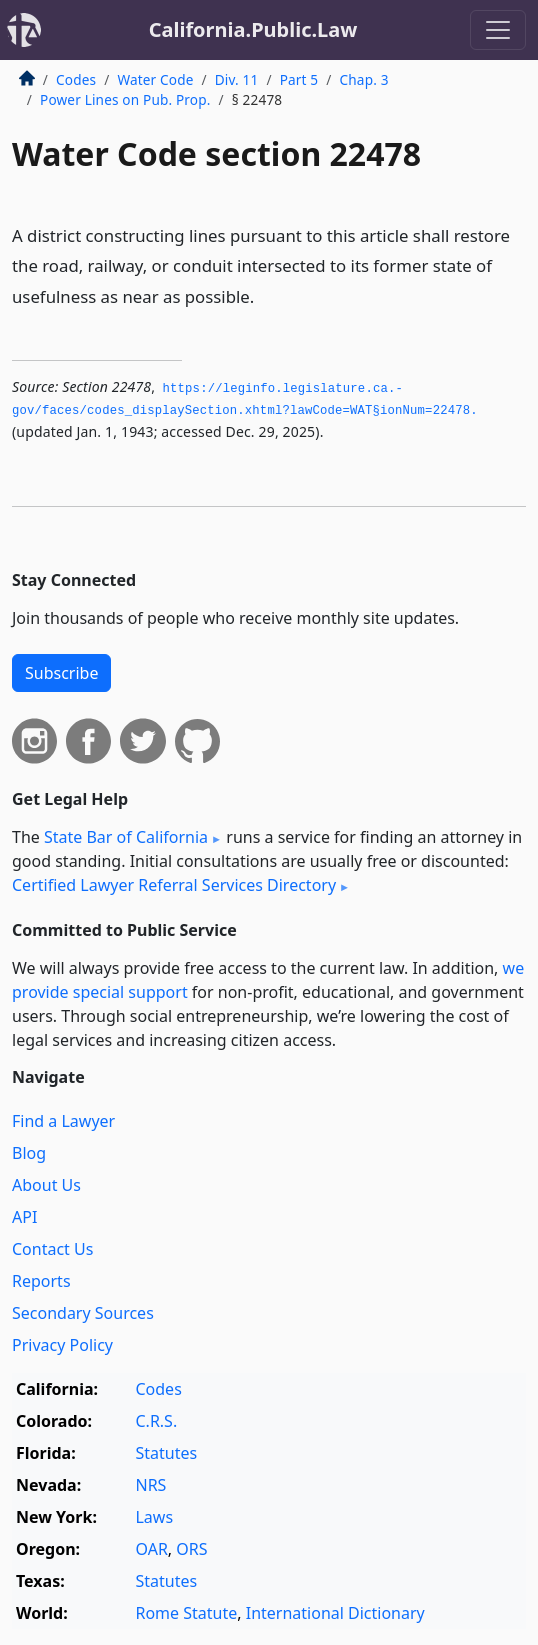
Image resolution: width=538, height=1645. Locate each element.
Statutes (166, 1453)
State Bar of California (126, 837)
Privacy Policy (62, 1345)
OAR (151, 1549)
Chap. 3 (364, 79)
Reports (41, 1281)
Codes (76, 79)
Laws (154, 1517)
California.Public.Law (253, 29)
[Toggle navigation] (498, 30)
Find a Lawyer (63, 1121)
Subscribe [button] (61, 673)
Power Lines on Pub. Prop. (125, 99)
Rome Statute (186, 1613)
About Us (46, 1185)
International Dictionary (335, 1613)
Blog (29, 1153)
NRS (150, 1485)
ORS (191, 1549)
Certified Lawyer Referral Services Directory (174, 885)
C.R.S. (156, 1421)
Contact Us (52, 1249)
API (24, 1217)
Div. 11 (237, 79)
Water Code (155, 79)
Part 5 (299, 79)
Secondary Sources (83, 1313)
